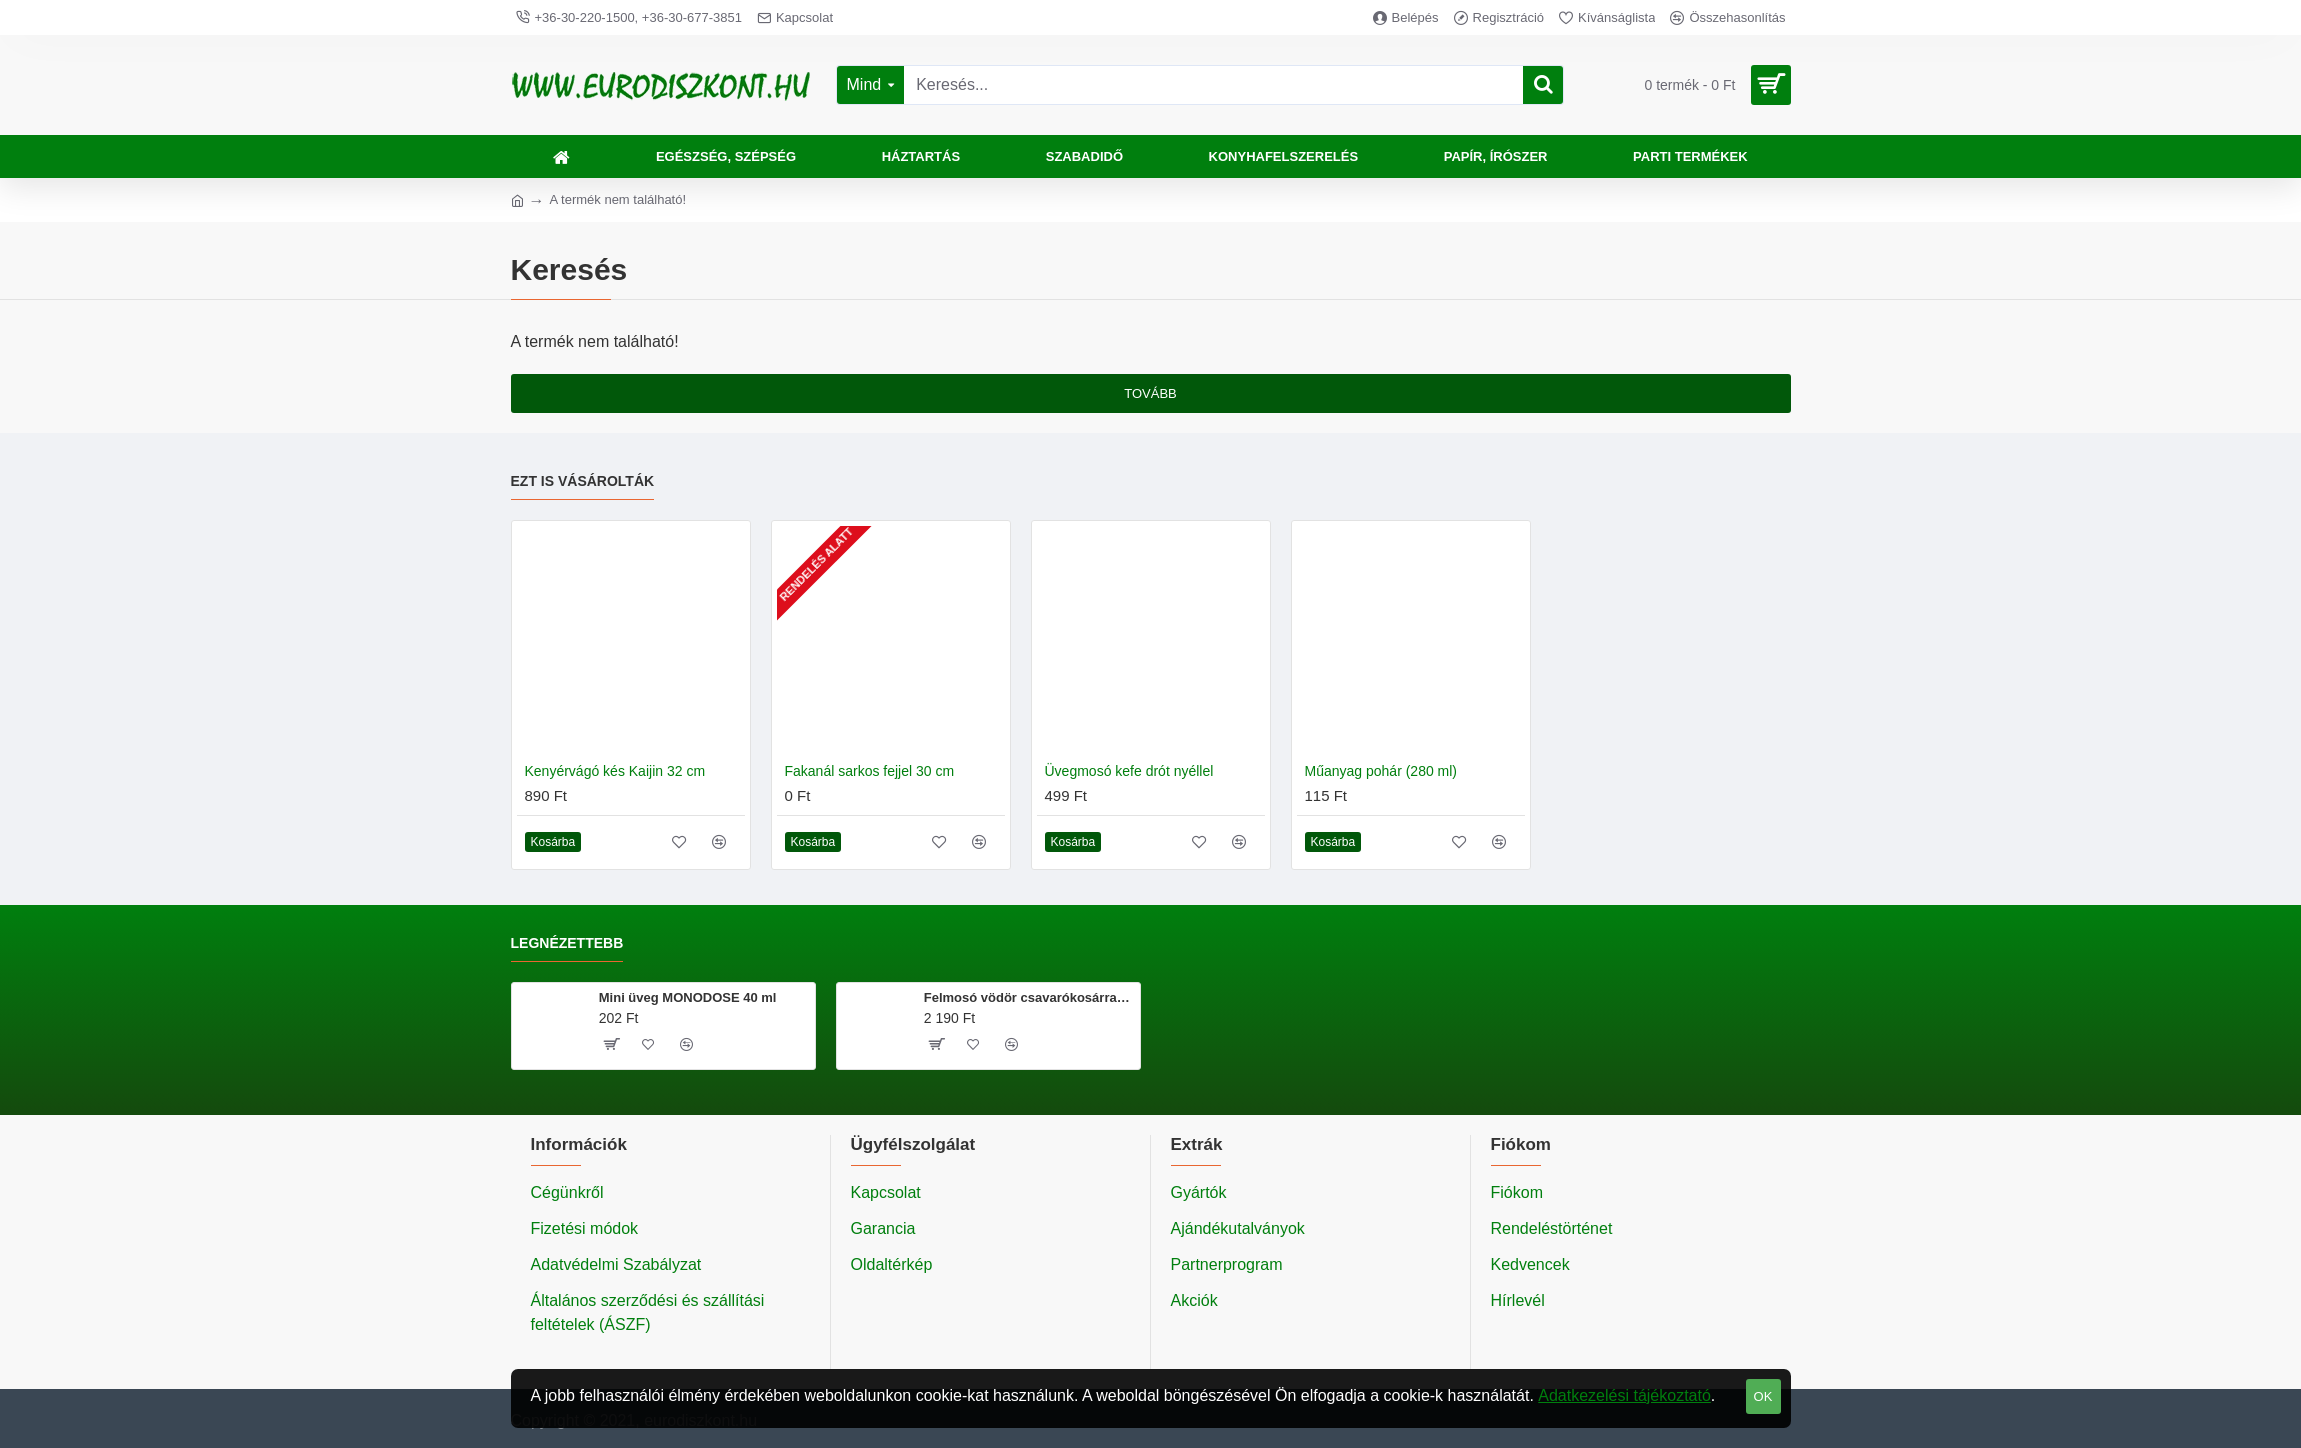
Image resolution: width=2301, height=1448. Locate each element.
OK (1763, 1396)
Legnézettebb (567, 943)
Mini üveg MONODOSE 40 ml (688, 997)
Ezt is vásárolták (583, 481)
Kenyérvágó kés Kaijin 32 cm (615, 771)
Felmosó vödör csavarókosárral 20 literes (1028, 997)
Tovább (1150, 393)
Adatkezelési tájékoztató (1624, 1395)
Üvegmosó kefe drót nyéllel (1129, 771)
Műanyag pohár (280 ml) (1381, 771)
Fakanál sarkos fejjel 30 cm (870, 771)
